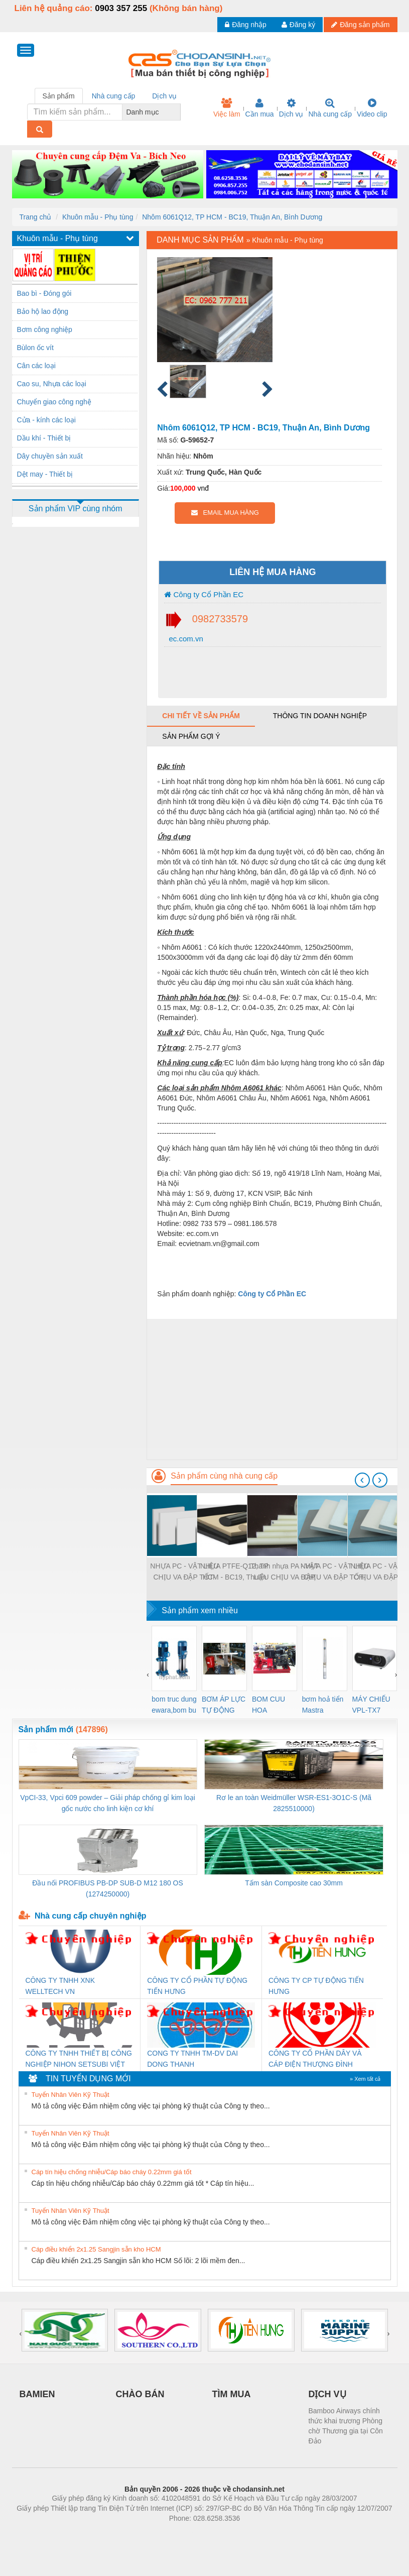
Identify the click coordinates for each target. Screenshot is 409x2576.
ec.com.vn (185, 638)
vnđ (203, 488)
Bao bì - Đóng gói (44, 293)
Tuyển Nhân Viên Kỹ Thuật (70, 2094)
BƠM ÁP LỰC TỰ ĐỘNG (223, 1704)
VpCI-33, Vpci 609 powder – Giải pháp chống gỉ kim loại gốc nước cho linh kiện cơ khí (107, 1803)
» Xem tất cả (365, 2079)
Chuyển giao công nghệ (54, 402)
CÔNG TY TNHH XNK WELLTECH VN (60, 1985)
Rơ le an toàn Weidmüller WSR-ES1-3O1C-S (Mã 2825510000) (293, 1803)
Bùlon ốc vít (35, 348)
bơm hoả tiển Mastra (323, 1704)
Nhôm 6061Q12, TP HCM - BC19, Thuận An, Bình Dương (232, 217)
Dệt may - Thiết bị (45, 474)
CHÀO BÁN (140, 2394)
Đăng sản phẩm (360, 25)
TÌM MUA (231, 2394)
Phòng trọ (140, 2533)
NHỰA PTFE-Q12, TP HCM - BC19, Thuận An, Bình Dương (234, 1572)
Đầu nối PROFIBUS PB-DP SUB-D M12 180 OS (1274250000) (107, 1888)
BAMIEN (37, 2394)
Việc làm (226, 108)
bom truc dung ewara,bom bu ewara (174, 1705)
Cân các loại (36, 366)
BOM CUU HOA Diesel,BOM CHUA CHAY (272, 1705)
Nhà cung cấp (330, 108)
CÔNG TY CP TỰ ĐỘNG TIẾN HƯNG (316, 1985)
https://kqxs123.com (252, 2533)
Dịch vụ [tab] (164, 96)
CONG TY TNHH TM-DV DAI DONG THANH (192, 2058)
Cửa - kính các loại (46, 420)
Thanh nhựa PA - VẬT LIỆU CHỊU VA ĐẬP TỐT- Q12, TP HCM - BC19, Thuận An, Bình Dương (284, 1572)
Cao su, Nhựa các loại (51, 384)
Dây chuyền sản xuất (50, 456)
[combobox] (177, 112)
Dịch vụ (291, 108)
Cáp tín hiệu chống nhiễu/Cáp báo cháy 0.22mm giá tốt (112, 2172)
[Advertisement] (271, 1389)
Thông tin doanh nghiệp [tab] (320, 716)
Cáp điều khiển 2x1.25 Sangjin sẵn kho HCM (96, 2249)
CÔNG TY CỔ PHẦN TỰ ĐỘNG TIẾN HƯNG (197, 1985)
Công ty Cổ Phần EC (203, 594)
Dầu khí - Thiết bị (44, 438)
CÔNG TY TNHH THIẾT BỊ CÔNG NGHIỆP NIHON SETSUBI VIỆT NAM (79, 2059)
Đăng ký (298, 25)
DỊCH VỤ (327, 2394)
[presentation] (362, 1480)
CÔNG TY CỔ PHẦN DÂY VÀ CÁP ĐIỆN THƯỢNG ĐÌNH (315, 2058)
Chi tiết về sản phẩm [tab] (201, 716)
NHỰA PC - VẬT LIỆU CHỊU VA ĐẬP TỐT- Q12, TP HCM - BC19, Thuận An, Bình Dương (184, 1572)
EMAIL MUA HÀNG (225, 512)
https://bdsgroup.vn (191, 2533)
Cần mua (259, 108)
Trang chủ (36, 217)
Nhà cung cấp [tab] (113, 96)
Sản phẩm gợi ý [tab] (191, 736)
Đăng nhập (245, 25)
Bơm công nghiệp (44, 329)
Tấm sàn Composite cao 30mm (294, 1883)
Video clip (372, 108)
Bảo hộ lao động (43, 311)
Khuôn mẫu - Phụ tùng (97, 217)
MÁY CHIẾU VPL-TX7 (371, 1704)
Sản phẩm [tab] (59, 96)
